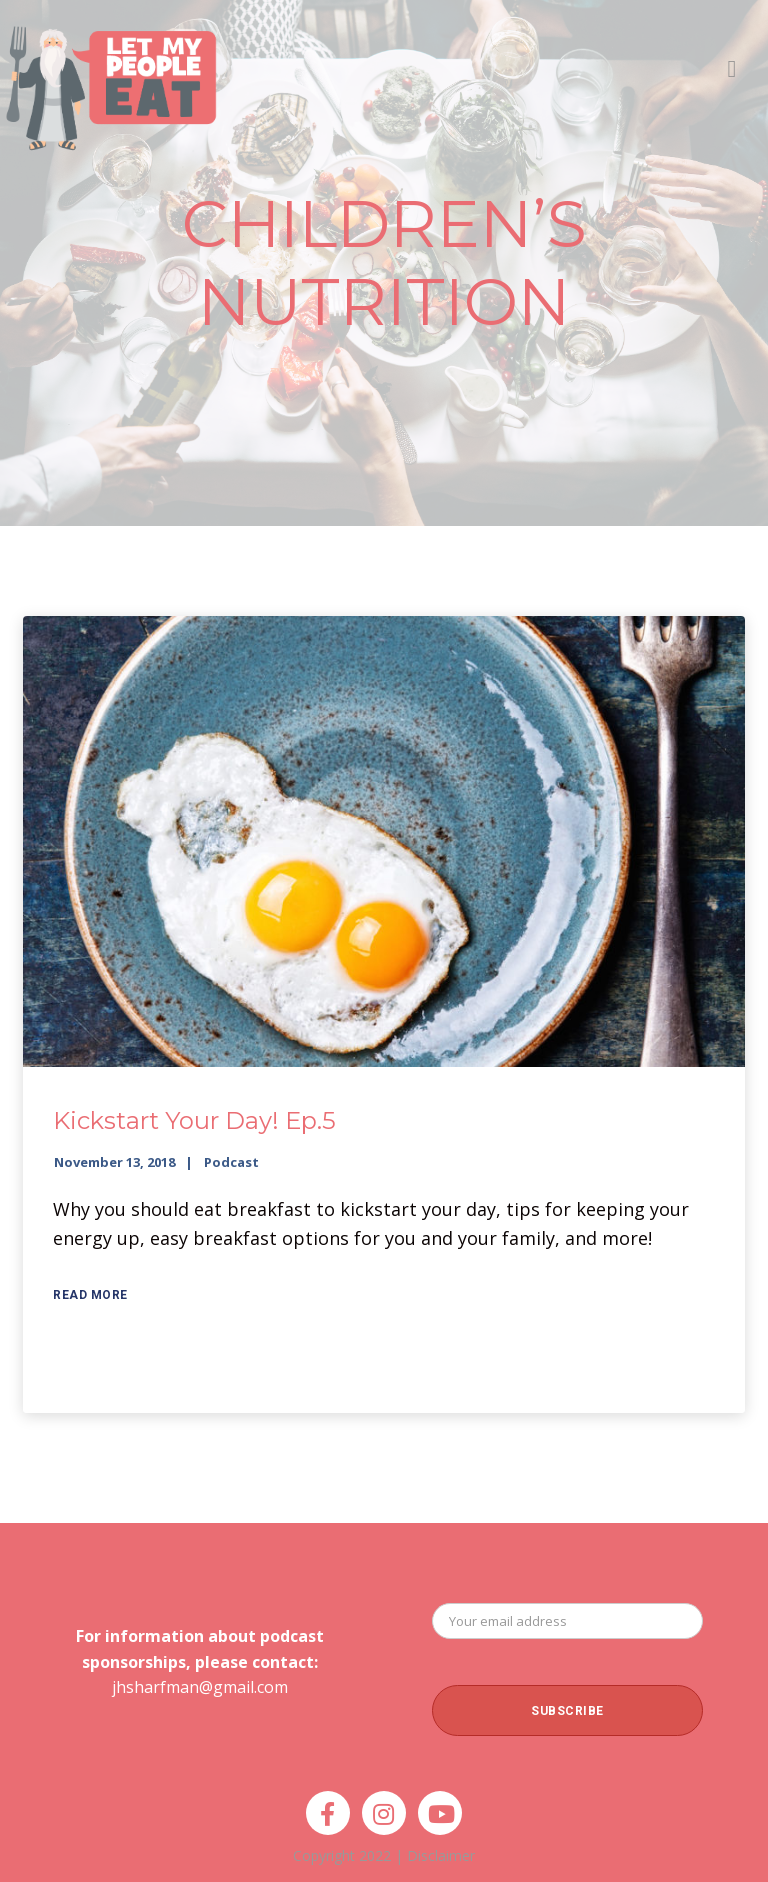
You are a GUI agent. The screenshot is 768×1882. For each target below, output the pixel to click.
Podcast (231, 1162)
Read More (90, 1295)
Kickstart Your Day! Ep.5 (194, 1120)
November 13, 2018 (114, 1162)
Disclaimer (441, 1855)
